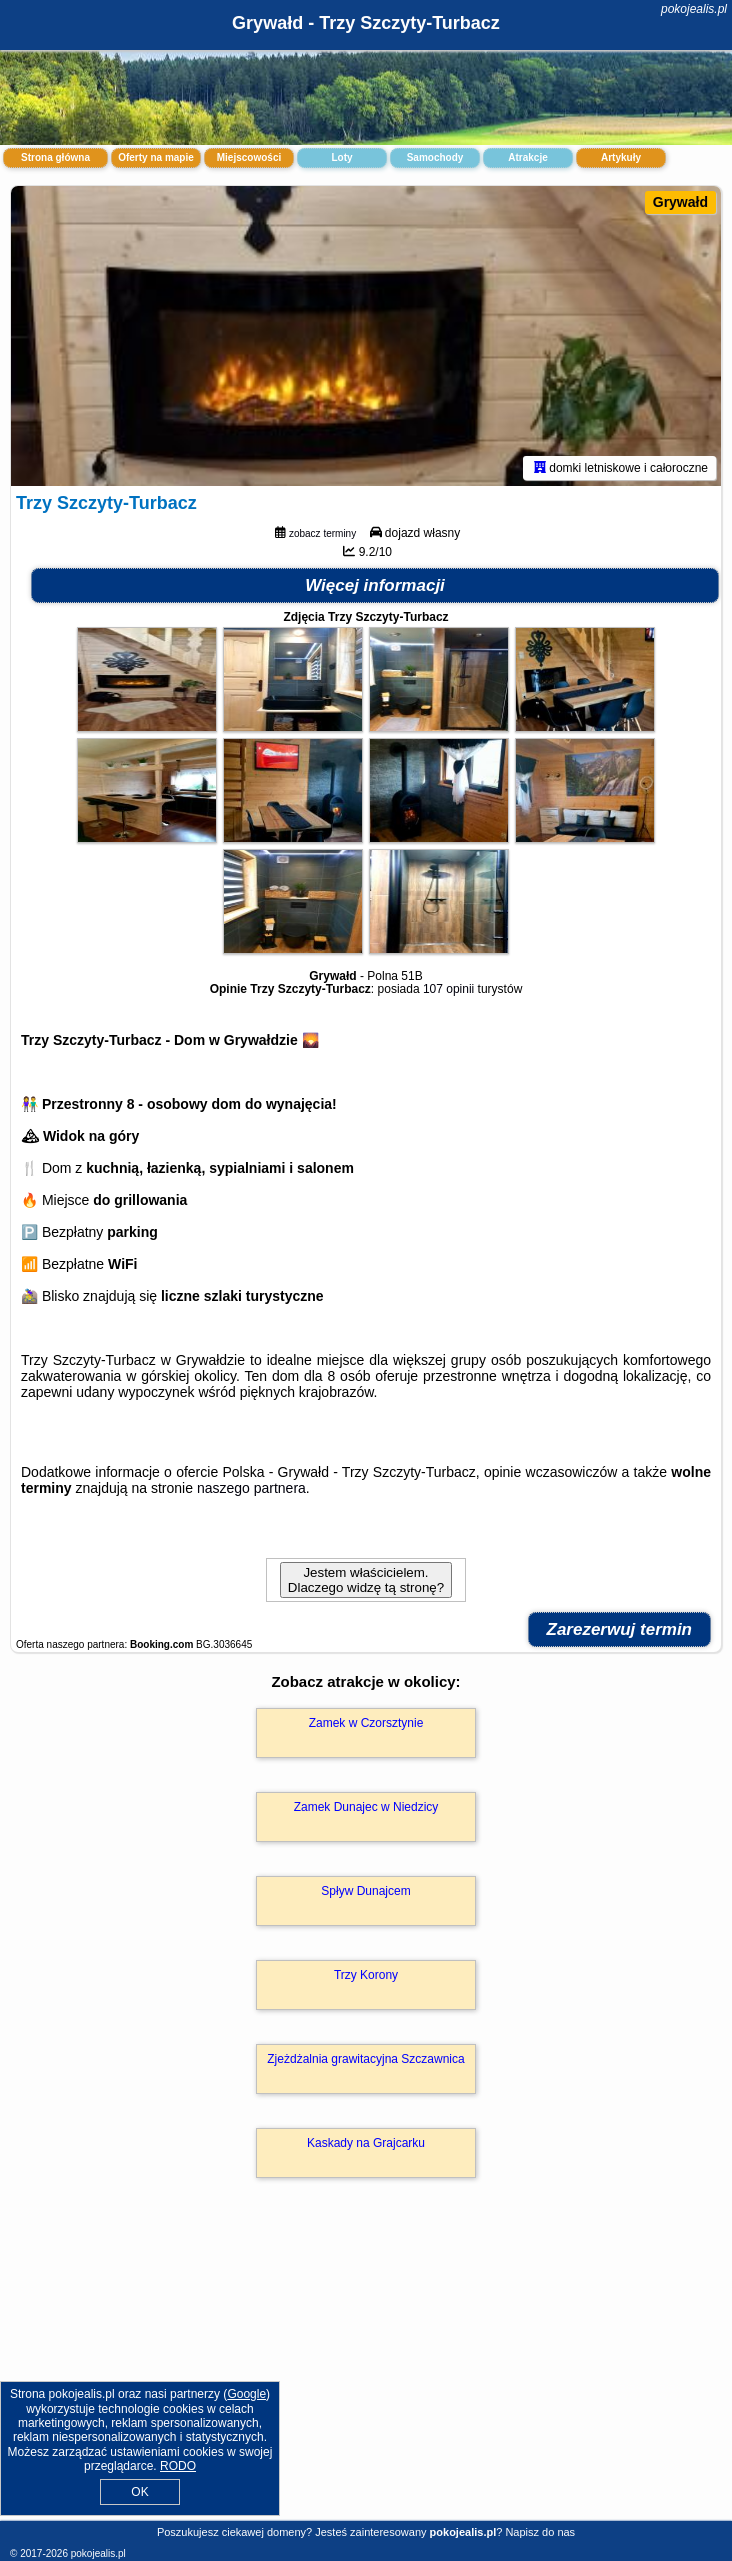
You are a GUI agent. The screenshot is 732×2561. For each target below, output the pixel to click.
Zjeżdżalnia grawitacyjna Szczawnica (365, 2059)
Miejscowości (249, 157)
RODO (178, 2466)
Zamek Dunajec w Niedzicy (366, 1807)
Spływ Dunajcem (365, 1891)
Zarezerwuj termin (620, 1629)
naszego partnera (251, 1488)
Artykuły (621, 157)
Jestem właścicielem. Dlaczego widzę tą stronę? (366, 1580)
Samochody (435, 157)
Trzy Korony (366, 1975)
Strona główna (55, 157)
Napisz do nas (540, 2532)
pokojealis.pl (694, 9)
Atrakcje (527, 157)
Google (246, 2394)
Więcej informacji (375, 585)
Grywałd (680, 202)
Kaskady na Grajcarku (366, 2143)
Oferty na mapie (156, 157)
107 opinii (448, 989)
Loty (341, 157)
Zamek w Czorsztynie (366, 1723)
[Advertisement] (366, 2370)
